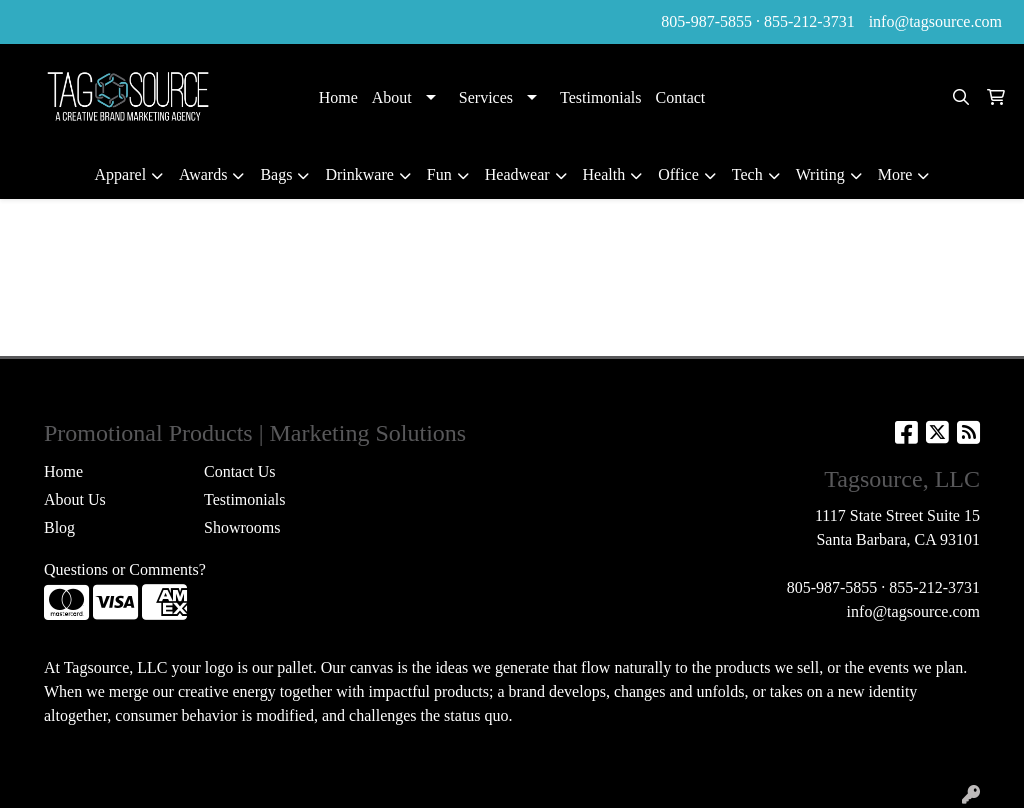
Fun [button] (439, 174)
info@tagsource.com (935, 21)
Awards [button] (203, 174)
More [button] (895, 174)
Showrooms (242, 527)
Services (486, 97)
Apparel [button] (121, 174)
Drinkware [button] (359, 174)
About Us (75, 499)
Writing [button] (820, 174)
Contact (681, 97)
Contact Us (240, 471)
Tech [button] (747, 174)
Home (338, 97)
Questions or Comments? (125, 569)
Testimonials (601, 97)
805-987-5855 (706, 21)
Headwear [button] (517, 174)
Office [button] (678, 174)
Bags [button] (276, 174)
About (392, 97)
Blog (59, 527)
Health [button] (604, 174)
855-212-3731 (809, 21)
